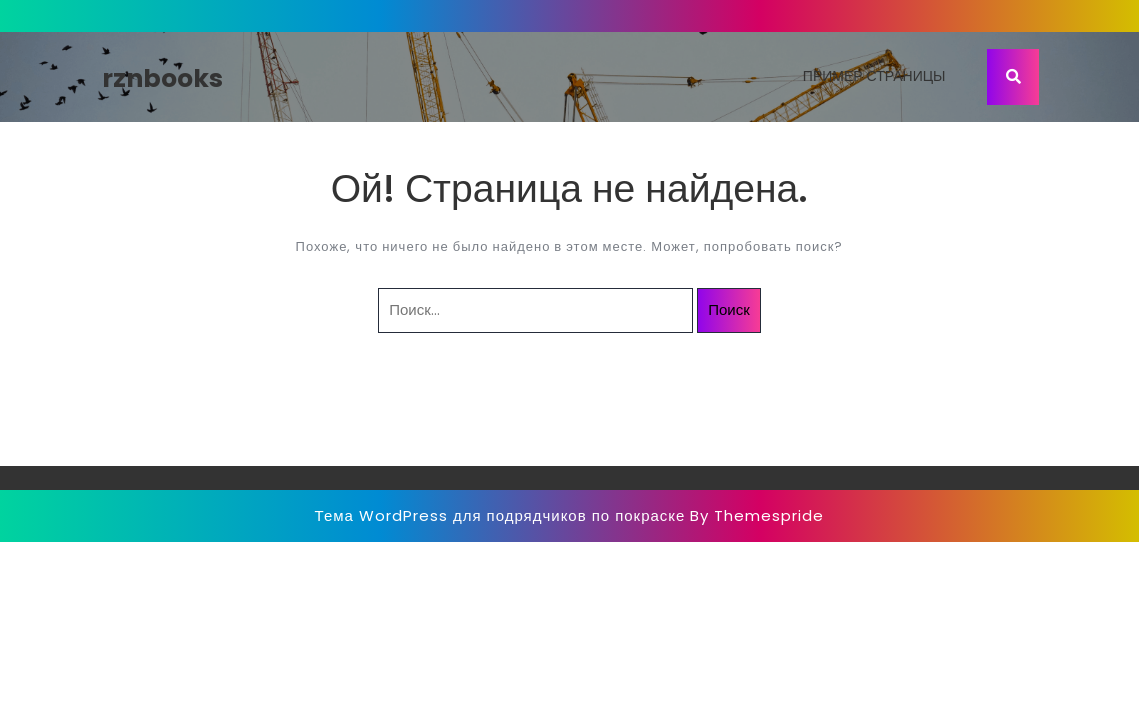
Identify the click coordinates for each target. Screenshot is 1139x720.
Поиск (729, 309)
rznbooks (162, 78)
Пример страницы (874, 76)
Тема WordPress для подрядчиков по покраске (500, 515)
